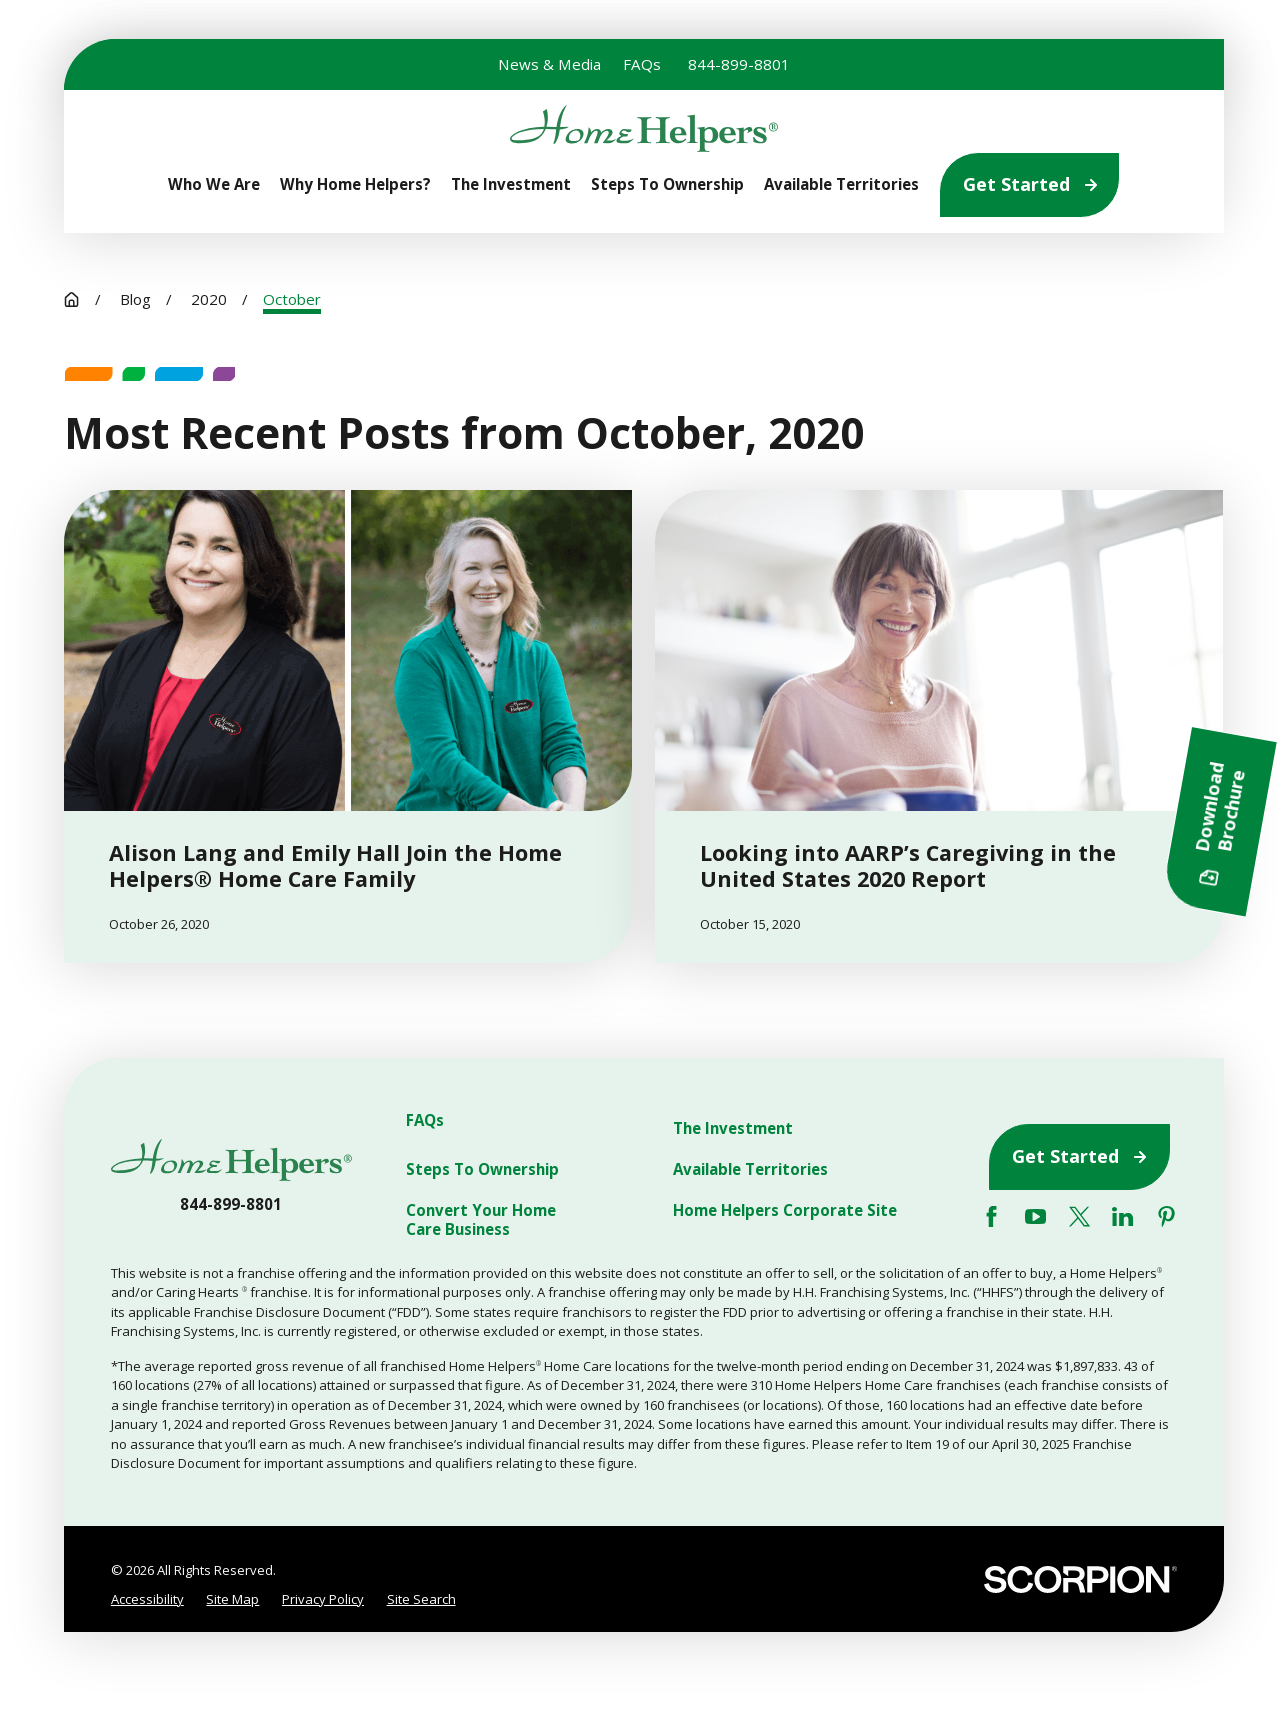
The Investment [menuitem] (511, 184)
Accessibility (147, 1599)
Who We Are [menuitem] (214, 184)
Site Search (421, 1599)
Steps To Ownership (482, 1169)
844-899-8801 (739, 64)
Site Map (232, 1599)
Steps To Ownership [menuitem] (667, 184)
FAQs (642, 64)
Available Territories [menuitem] (841, 184)
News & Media (549, 64)
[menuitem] (147, 1599)
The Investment (733, 1128)
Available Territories (750, 1169)
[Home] (644, 128)
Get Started (1030, 184)
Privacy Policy (323, 1599)
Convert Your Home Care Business (481, 1220)
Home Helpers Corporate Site (785, 1210)
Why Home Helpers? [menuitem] (355, 184)
